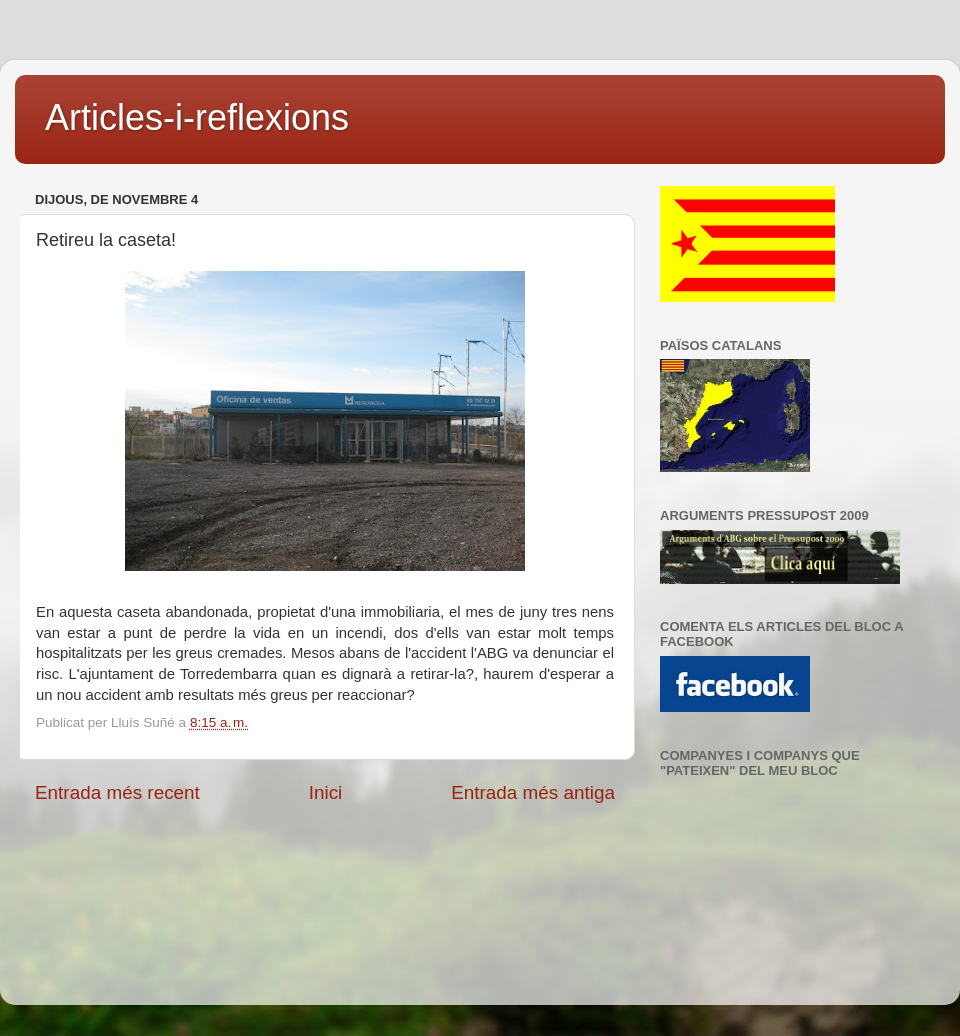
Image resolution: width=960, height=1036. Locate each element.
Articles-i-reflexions (197, 117)
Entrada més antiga (533, 792)
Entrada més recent (117, 792)
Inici (326, 792)
